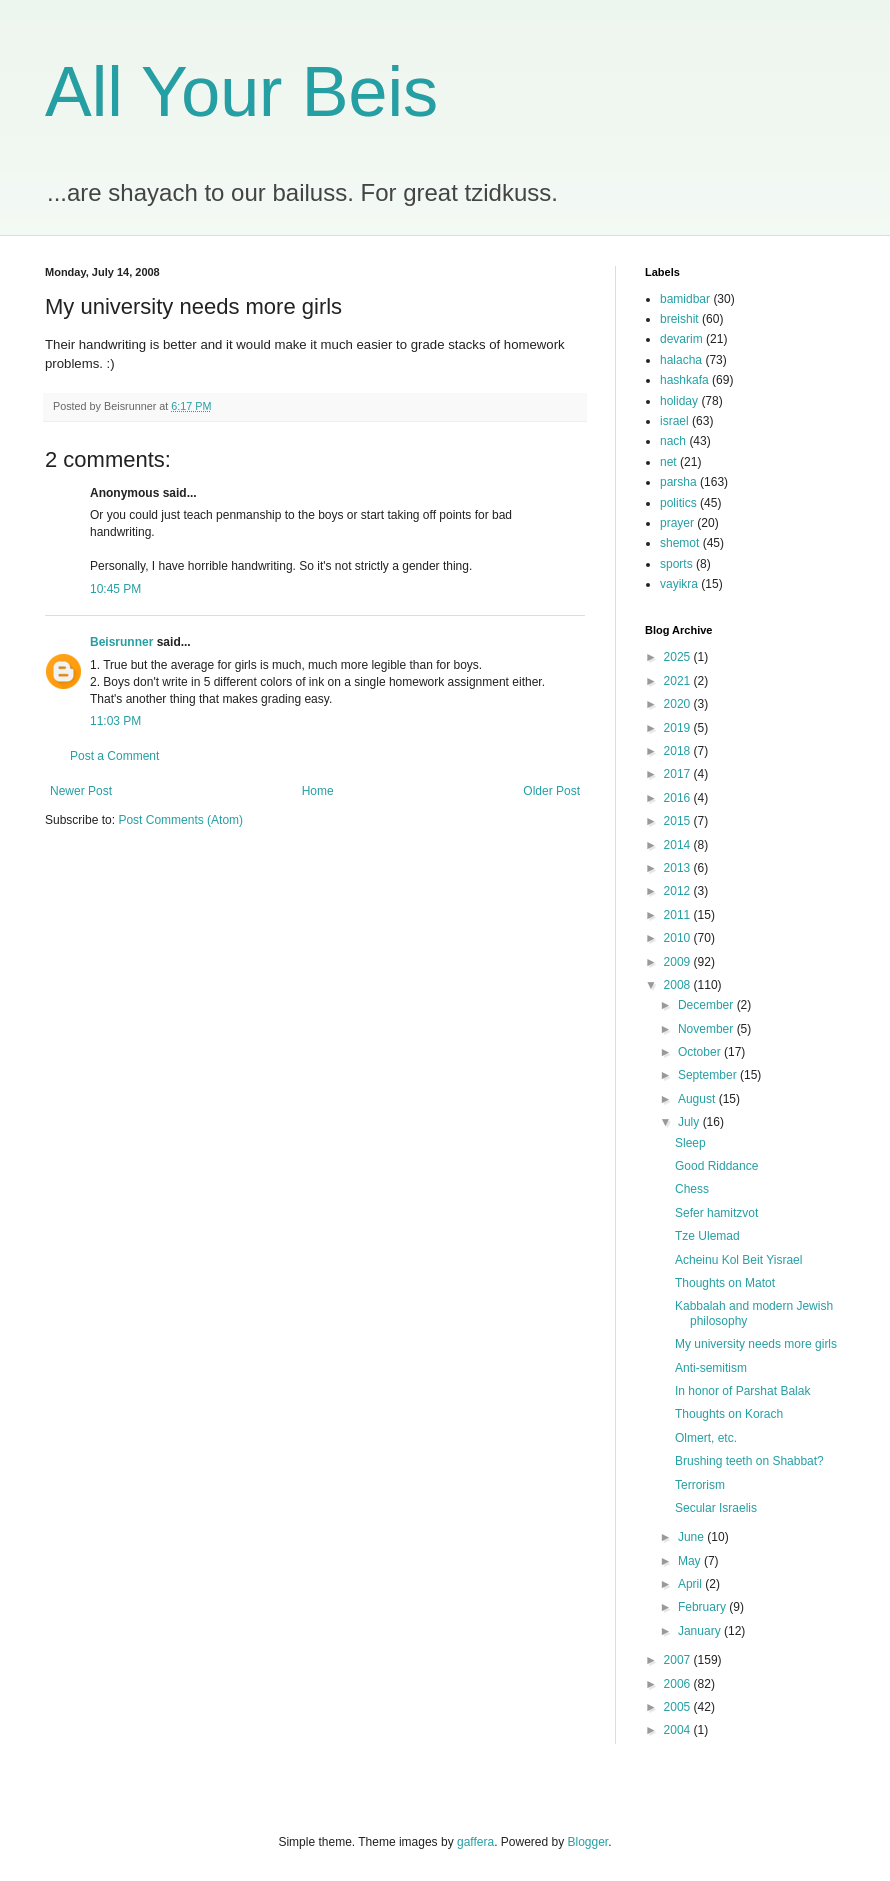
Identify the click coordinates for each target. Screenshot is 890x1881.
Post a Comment (114, 756)
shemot (679, 543)
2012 (679, 891)
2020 (679, 704)
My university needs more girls (756, 1344)
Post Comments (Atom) (180, 820)
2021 (679, 681)
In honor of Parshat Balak (742, 1391)
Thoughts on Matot (725, 1283)
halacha (681, 360)
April (691, 1584)
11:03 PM (115, 721)
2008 (679, 985)
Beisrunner (121, 642)
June (692, 1537)
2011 (679, 915)
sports (676, 564)
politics (678, 503)
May (691, 1561)
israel (674, 421)
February (703, 1607)
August (698, 1099)
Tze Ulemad (707, 1236)
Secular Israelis (716, 1508)
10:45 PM (115, 589)
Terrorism (700, 1485)
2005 (679, 1707)
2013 (679, 868)
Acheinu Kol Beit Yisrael (738, 1260)
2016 (679, 798)
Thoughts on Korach (729, 1414)
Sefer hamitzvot (716, 1213)
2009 (679, 962)
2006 (679, 1684)
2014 (679, 845)
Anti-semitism (711, 1368)
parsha (678, 482)
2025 (679, 657)
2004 (679, 1730)
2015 (679, 821)
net (668, 462)
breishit (679, 319)
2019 (679, 728)
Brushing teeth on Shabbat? (749, 1461)
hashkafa (684, 380)
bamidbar (685, 299)
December (707, 1005)
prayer (677, 523)
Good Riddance (716, 1166)
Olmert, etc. (706, 1438)
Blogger (588, 1842)
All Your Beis (241, 92)
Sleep (690, 1143)
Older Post (551, 791)
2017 (679, 774)
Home (318, 791)
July (690, 1122)
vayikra (679, 584)
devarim (681, 339)
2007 (679, 1660)
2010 (679, 938)
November (707, 1029)
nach (673, 441)
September (709, 1075)
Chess (692, 1189)
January (701, 1631)
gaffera (475, 1842)
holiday (679, 401)
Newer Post (81, 791)
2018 (679, 751)
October (701, 1052)
